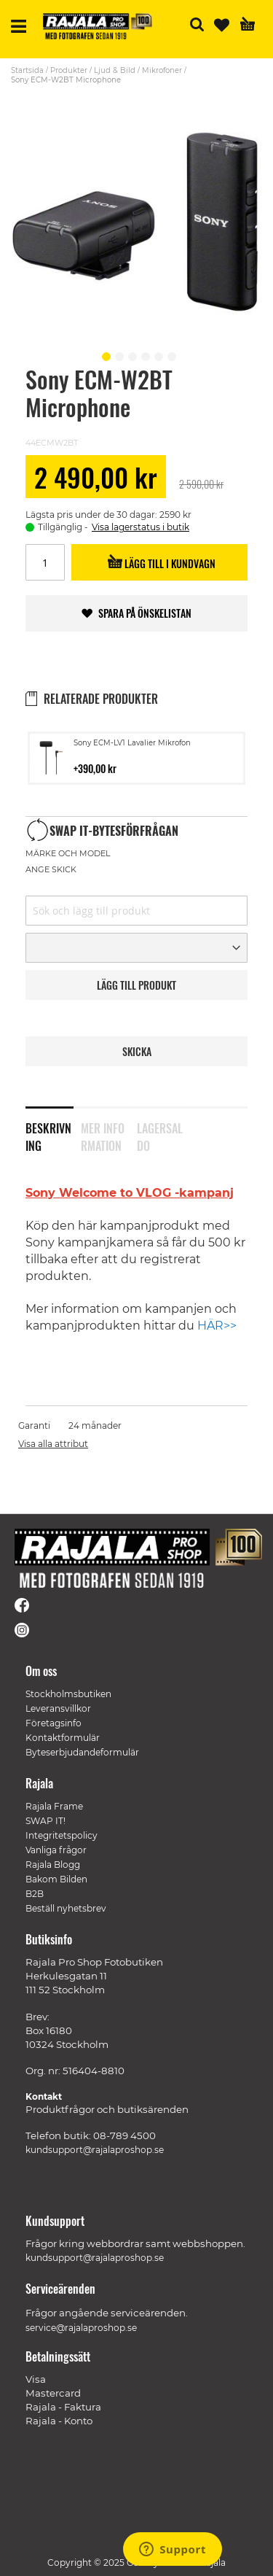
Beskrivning (48, 1134)
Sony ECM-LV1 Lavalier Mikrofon (132, 743)
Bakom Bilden (56, 1879)
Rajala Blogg (52, 1864)
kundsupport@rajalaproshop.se (94, 2149)
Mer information (102, 1134)
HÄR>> (217, 1325)
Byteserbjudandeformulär (82, 1752)
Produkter (68, 70)
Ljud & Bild (114, 70)
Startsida (27, 70)
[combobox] (136, 911)
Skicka (136, 1051)
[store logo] (97, 26)
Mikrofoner (162, 70)
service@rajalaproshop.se (81, 2327)
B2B (34, 1893)
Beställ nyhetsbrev (65, 1908)
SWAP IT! (45, 1820)
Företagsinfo (53, 1723)
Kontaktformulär (62, 1737)
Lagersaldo (160, 1134)
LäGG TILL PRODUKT (136, 985)
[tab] (53, 1127)
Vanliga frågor (56, 1849)
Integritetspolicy (61, 1835)
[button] (104, 354)
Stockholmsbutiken (68, 1693)
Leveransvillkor (58, 1708)
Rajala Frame (54, 1806)
